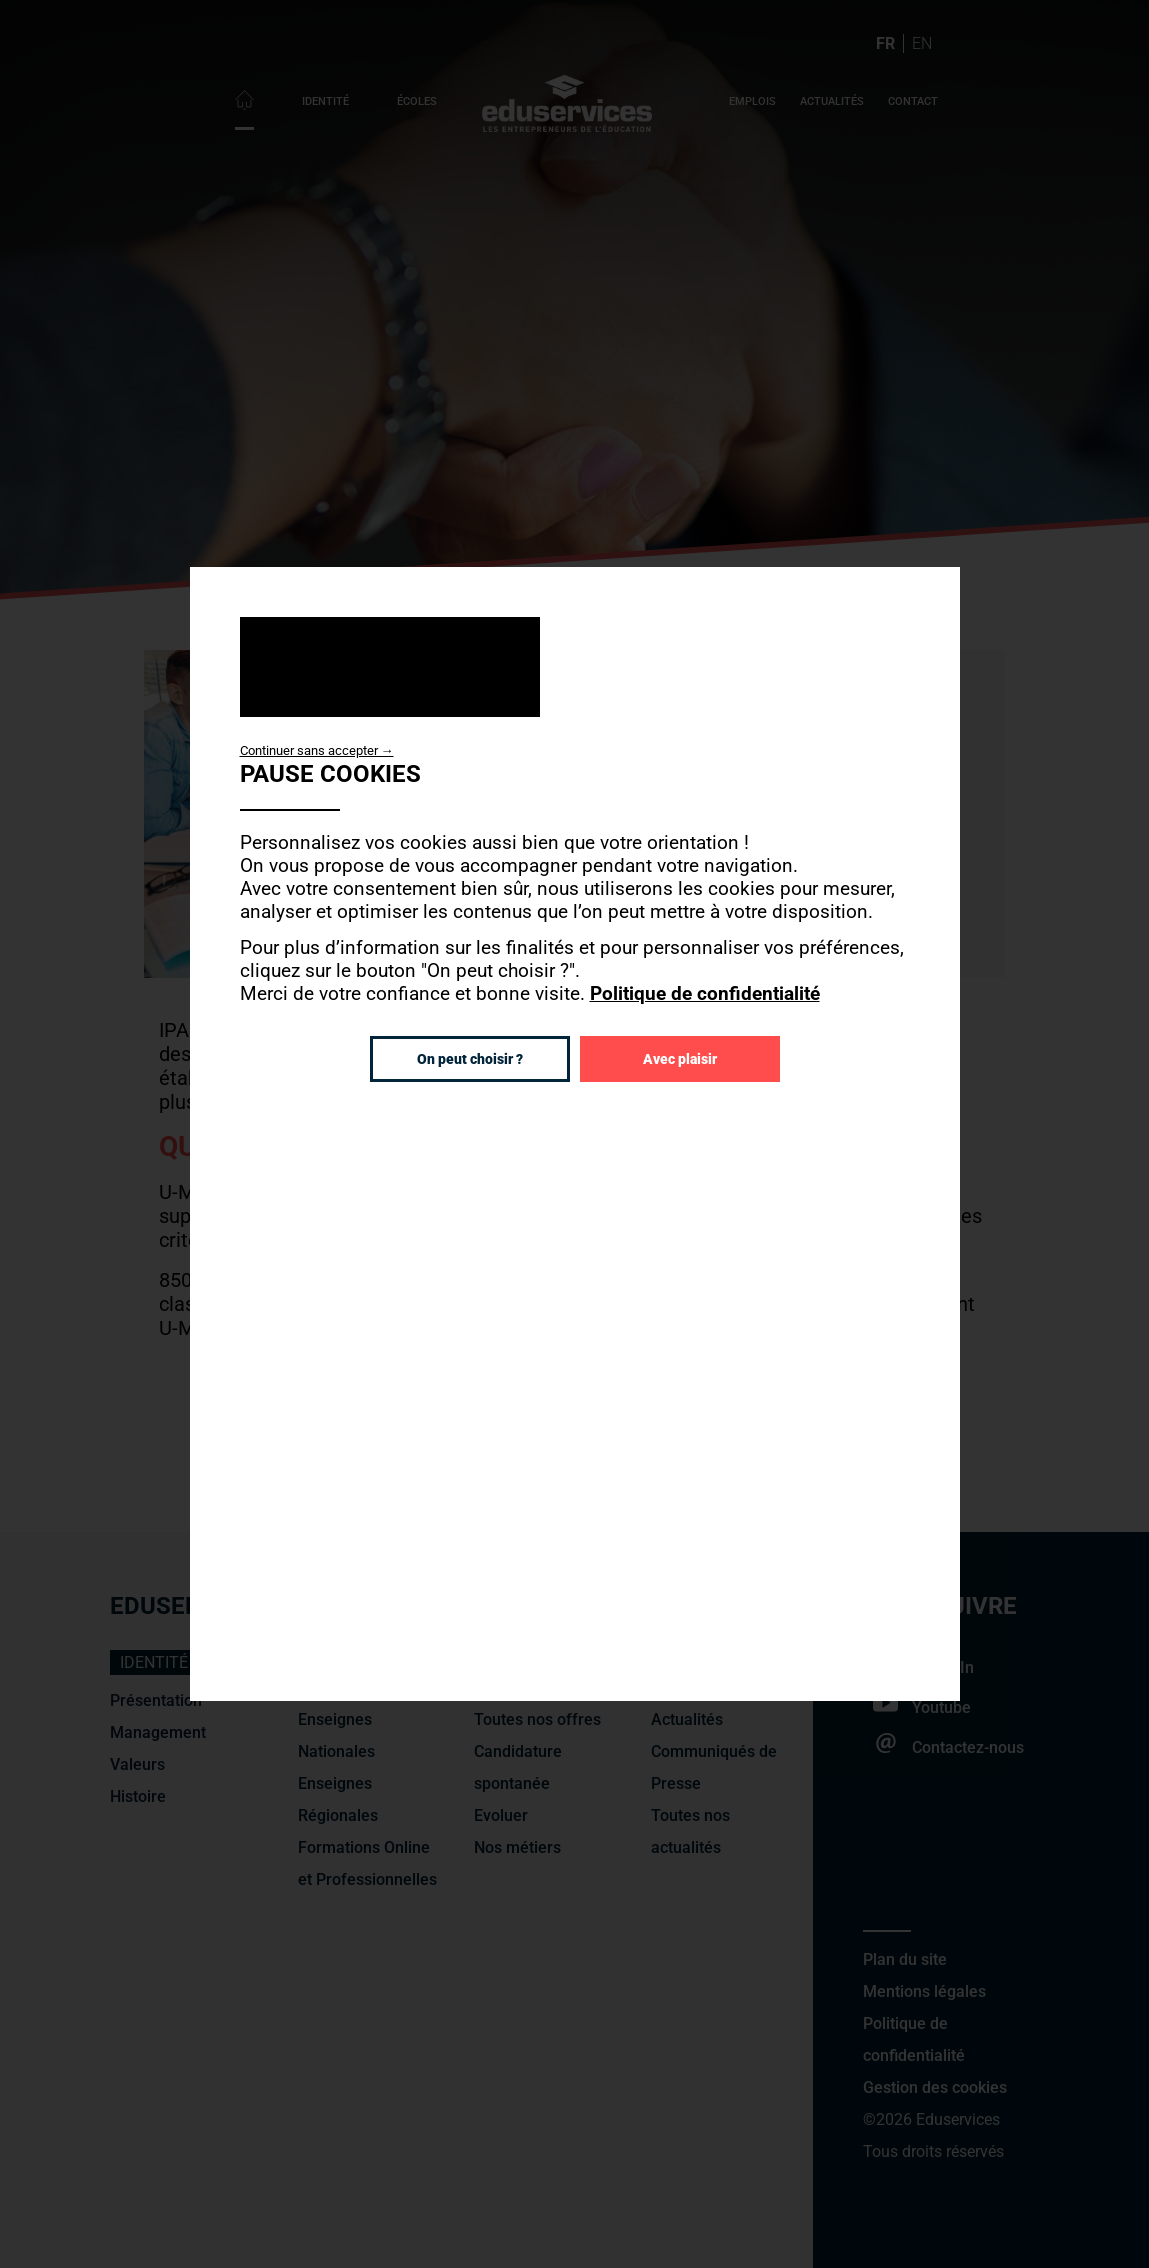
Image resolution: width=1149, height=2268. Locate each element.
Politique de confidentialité (705, 993)
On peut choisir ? (470, 1059)
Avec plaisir (680, 1059)
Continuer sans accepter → (317, 750)
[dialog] (575, 1134)
